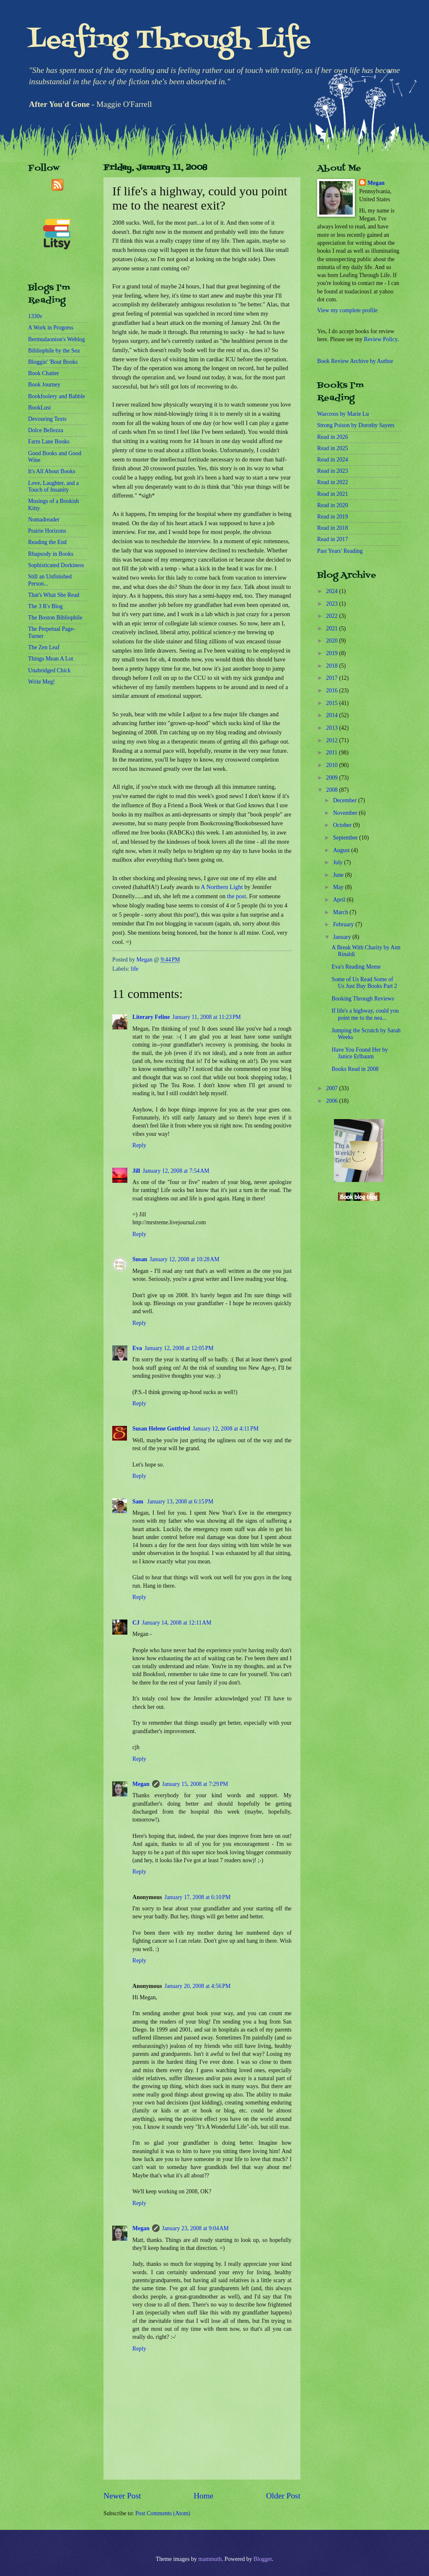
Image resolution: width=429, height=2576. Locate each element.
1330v (35, 316)
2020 (332, 641)
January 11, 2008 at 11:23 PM (206, 1017)
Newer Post (122, 2495)
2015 (332, 703)
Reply (139, 1145)
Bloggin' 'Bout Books (53, 362)
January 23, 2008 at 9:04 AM (195, 2228)
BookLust (39, 407)
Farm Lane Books (49, 441)
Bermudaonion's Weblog (56, 339)
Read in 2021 (332, 494)
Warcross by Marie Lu (343, 414)
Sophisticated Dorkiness (56, 565)
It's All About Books (51, 471)
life (134, 969)
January (342, 937)
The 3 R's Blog (45, 606)
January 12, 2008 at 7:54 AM (175, 1171)
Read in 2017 (332, 539)
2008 (332, 790)
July (338, 862)
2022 (332, 616)
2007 (332, 1088)
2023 (332, 604)
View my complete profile (347, 310)
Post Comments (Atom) (162, 2513)
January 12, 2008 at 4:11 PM (225, 1428)
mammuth (210, 2559)
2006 (332, 1101)
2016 (332, 690)
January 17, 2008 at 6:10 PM (198, 1897)
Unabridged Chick (49, 670)
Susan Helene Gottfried (161, 1428)
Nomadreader (43, 519)
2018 (332, 666)
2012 (332, 740)
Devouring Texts (47, 419)
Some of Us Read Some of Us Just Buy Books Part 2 (364, 983)
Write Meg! (41, 682)
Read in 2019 (332, 516)
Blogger (262, 2559)
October (343, 825)
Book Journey (44, 384)
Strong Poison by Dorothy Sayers (356, 425)
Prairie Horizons (47, 531)
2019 (332, 653)
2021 (332, 628)
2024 (332, 591)
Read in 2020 (332, 505)
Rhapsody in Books (50, 554)
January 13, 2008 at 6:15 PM (180, 1501)
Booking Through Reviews (362, 998)
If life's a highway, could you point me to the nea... (364, 1014)
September (346, 837)
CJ (136, 1623)
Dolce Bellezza (45, 430)
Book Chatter (43, 373)
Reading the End (47, 542)
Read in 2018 (332, 528)
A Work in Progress (50, 327)
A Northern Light (222, 887)
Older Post (283, 2495)
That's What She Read (53, 595)
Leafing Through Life (169, 41)
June (339, 875)
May (339, 887)
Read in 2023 (332, 471)
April (340, 900)
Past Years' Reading (340, 551)
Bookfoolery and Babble (56, 396)
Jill (136, 1171)
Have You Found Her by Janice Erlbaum (359, 1053)
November (346, 813)
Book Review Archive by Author (355, 361)
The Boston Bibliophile (55, 617)
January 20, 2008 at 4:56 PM (198, 1986)
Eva (137, 1348)
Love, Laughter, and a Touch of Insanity (53, 486)
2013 (332, 728)
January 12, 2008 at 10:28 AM (184, 1259)
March (341, 912)
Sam (138, 1501)
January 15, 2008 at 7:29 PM (195, 1784)
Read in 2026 (332, 437)
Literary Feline (151, 1017)
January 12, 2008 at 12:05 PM (179, 1348)
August (342, 850)
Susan (139, 1259)
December (345, 800)
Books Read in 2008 (354, 1069)
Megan (141, 1784)
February (344, 924)
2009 (332, 778)
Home (203, 2495)
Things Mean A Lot (50, 659)
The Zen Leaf (43, 647)
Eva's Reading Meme (355, 967)
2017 (332, 678)
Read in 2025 (332, 448)
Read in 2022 (332, 482)
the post (236, 896)
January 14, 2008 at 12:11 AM (177, 1623)
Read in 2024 (332, 459)
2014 (332, 715)
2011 (332, 752)
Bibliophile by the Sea (54, 350)
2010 (332, 765)
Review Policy (380, 339)
